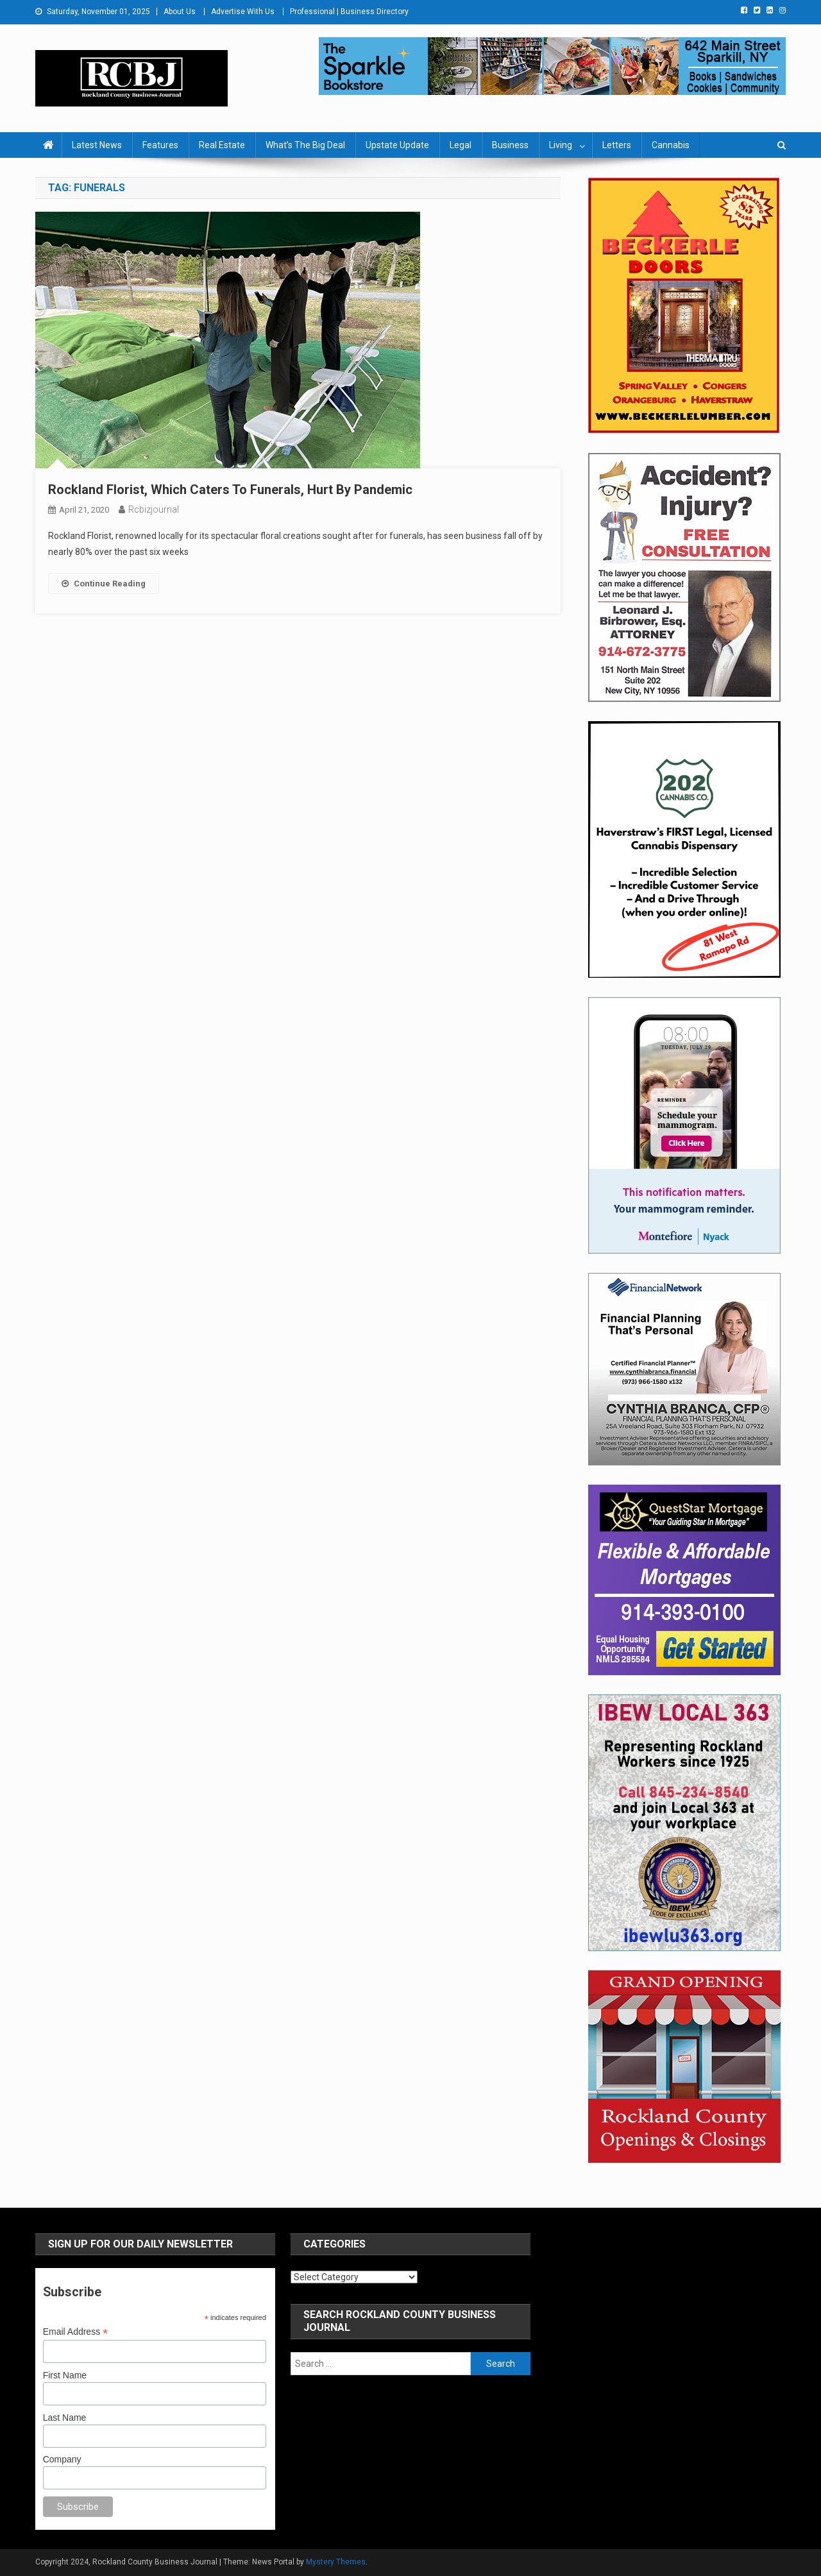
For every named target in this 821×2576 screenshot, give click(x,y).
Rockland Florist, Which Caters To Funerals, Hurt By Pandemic (230, 489)
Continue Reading (104, 583)
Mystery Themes (336, 2561)
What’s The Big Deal (305, 145)
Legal (460, 145)
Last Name (65, 2417)
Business (510, 145)
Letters (616, 145)
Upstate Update (397, 145)
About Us (180, 11)
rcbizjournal (153, 509)
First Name (65, 2375)
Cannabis (671, 145)
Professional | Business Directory (349, 11)
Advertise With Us (243, 11)
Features (160, 145)
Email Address (75, 2332)
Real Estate (222, 145)
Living (560, 145)
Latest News (97, 145)
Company (62, 2459)
